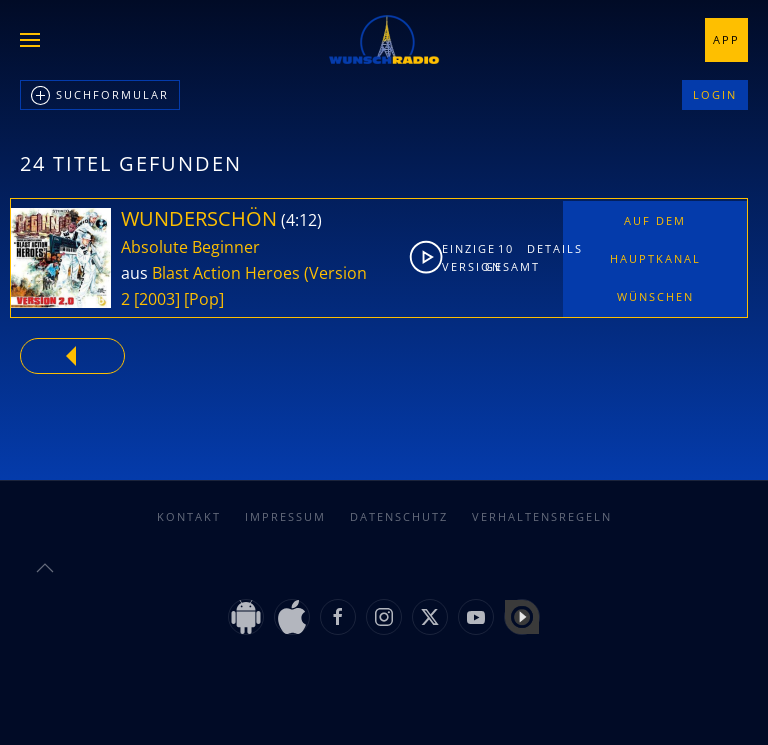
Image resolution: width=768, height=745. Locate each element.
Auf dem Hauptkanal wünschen (655, 258)
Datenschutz (399, 516)
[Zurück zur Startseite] (384, 40)
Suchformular (100, 96)
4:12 (301, 220)
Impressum (285, 516)
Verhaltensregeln (542, 516)
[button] (30, 40)
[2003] (157, 299)
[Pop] (204, 299)
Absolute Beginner (190, 247)
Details (544, 248)
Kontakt (189, 516)
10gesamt (507, 257)
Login (715, 94)
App (726, 39)
